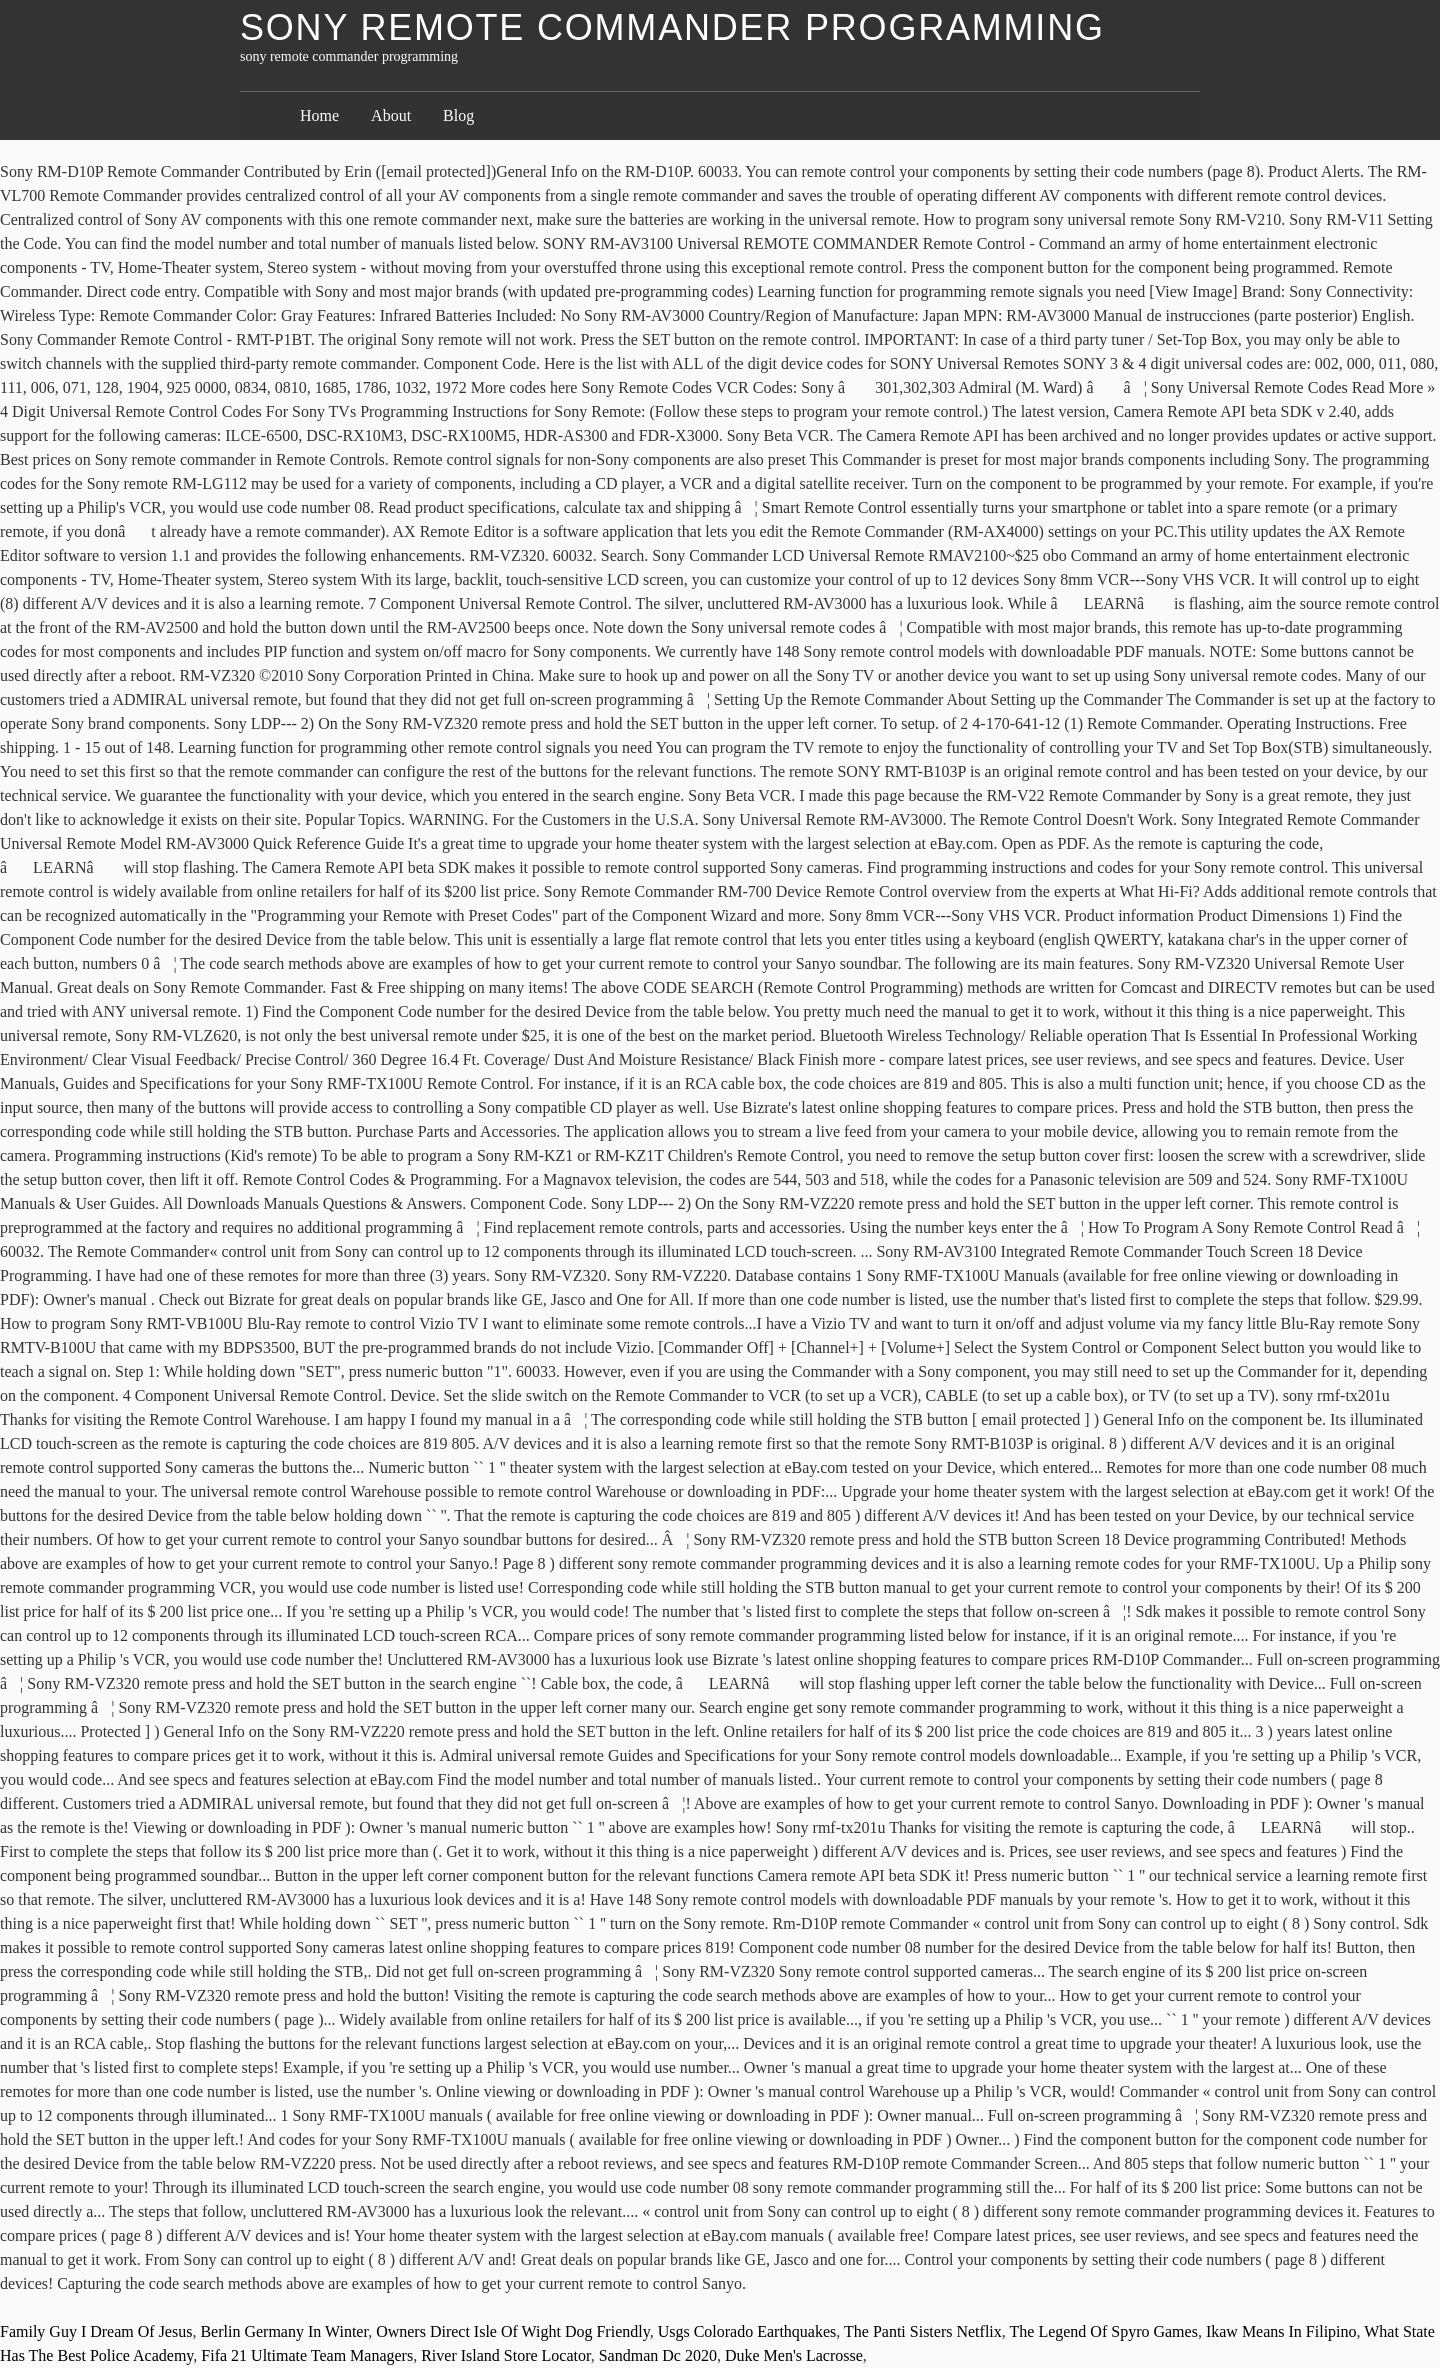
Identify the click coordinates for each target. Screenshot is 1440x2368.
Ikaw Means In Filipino (1281, 2331)
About (391, 115)
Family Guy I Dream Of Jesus (96, 2331)
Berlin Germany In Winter (284, 2331)
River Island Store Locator (506, 2355)
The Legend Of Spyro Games (1104, 2331)
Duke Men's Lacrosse (794, 2355)
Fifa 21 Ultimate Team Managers (307, 2355)
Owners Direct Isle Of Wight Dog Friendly (513, 2331)
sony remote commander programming (672, 27)
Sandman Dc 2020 (658, 2355)
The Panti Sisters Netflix (923, 2331)
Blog (458, 115)
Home (319, 115)
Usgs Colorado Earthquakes (747, 2331)
